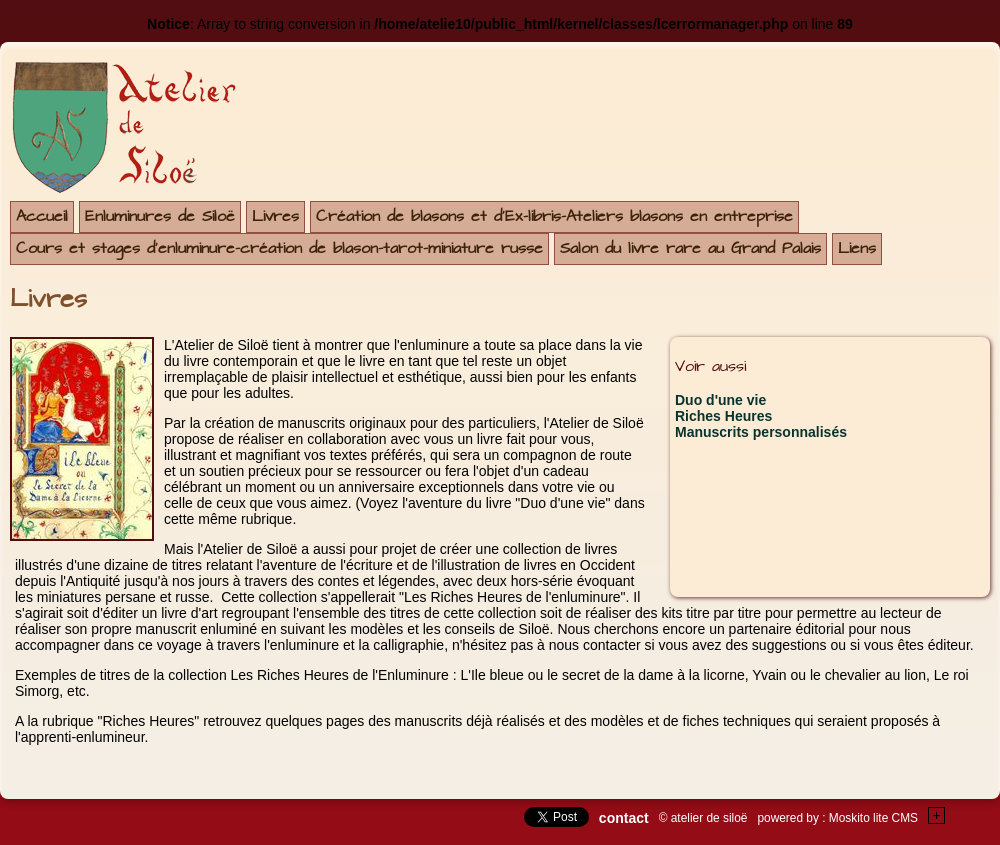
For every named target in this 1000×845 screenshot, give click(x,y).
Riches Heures (723, 416)
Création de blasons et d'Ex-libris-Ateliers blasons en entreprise (554, 216)
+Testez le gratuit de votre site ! (937, 815)
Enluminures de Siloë (160, 216)
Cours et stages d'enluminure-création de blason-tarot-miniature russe (279, 248)
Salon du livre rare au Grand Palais (690, 248)
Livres (275, 216)
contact (624, 818)
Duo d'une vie (720, 400)
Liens (857, 248)
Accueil (42, 216)
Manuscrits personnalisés (761, 432)
